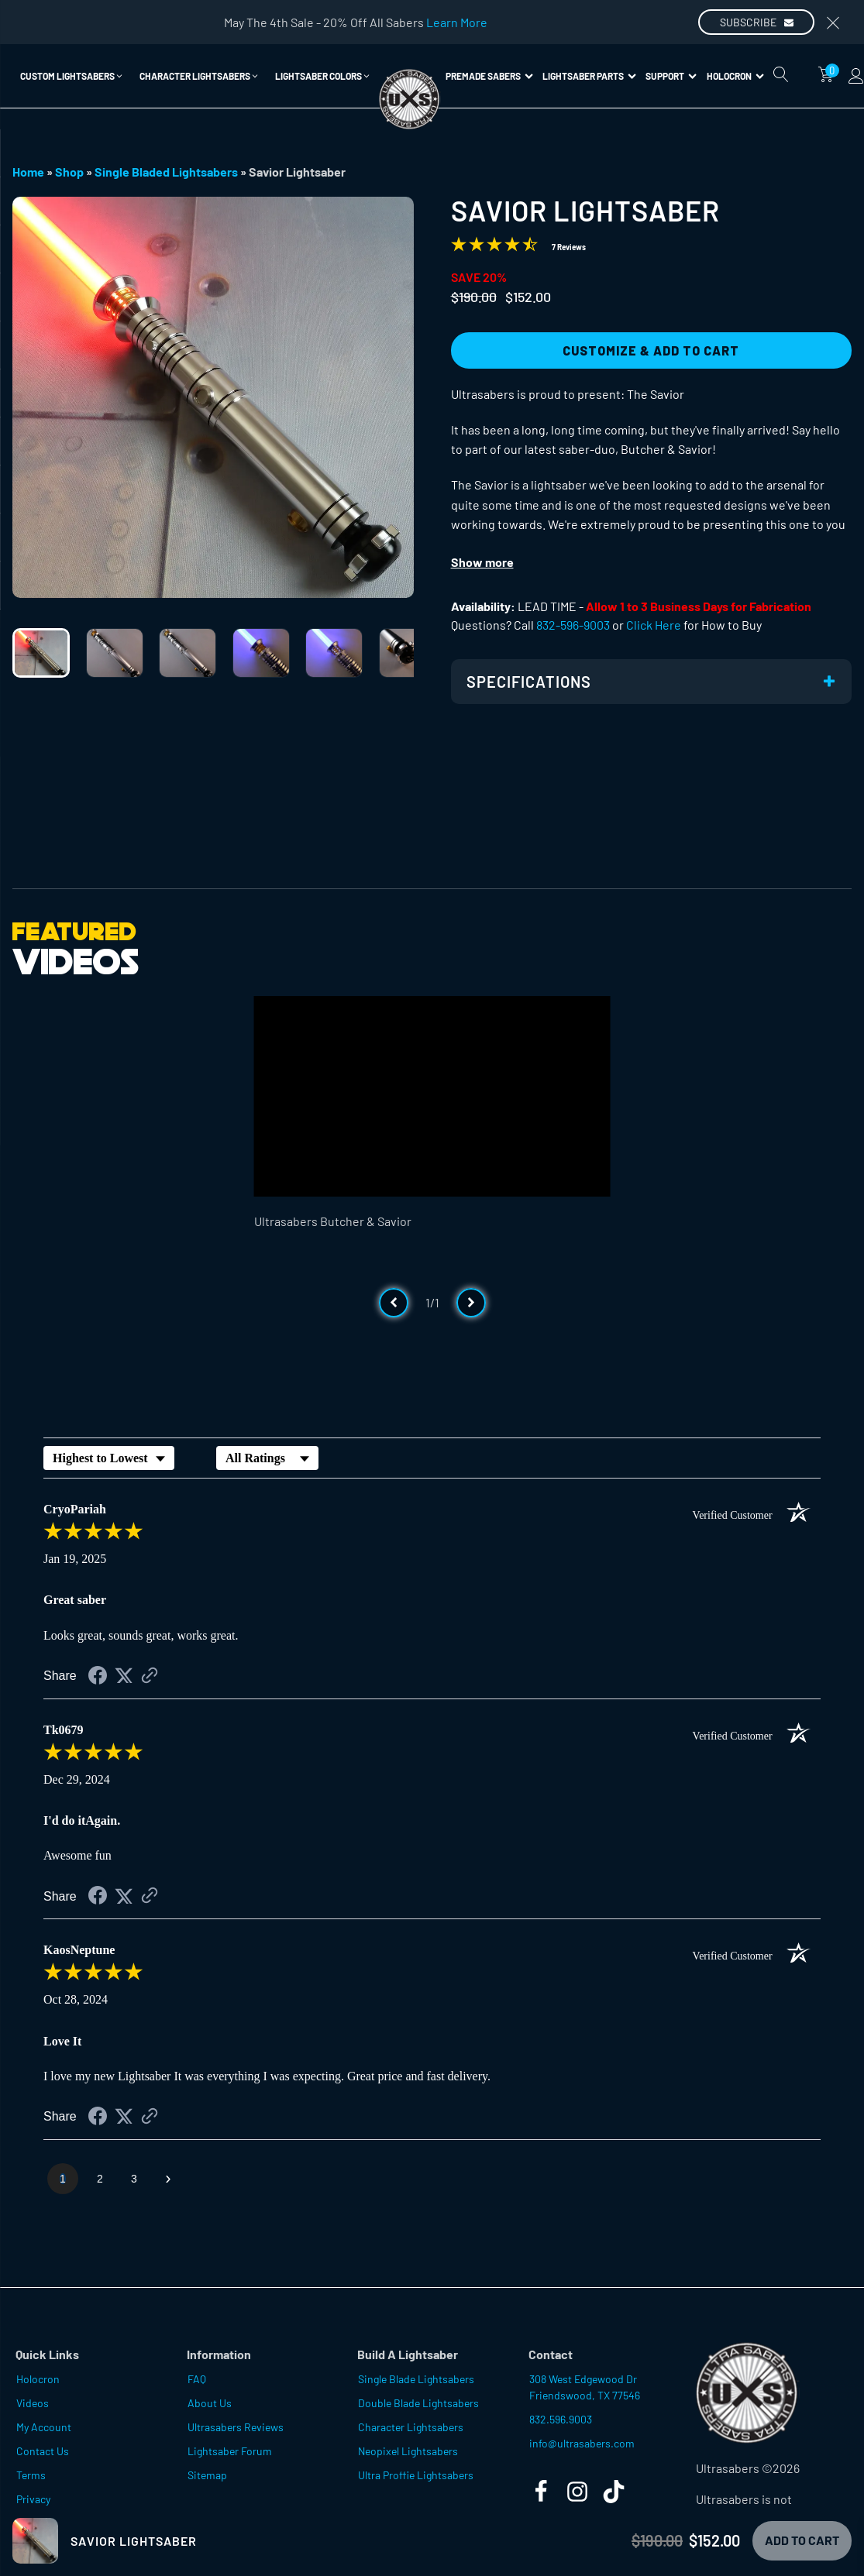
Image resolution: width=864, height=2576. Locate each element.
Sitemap (207, 2475)
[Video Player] (432, 1096)
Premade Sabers (489, 75)
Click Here (653, 624)
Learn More (456, 22)
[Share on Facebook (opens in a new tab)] (97, 1677)
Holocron (735, 75)
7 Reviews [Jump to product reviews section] (569, 247)
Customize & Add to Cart (651, 350)
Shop (69, 171)
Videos (32, 2402)
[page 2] (100, 2178)
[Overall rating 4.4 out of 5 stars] (494, 246)
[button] (72, 76)
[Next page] (168, 2178)
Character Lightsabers (410, 2426)
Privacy (33, 2499)
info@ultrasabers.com (582, 2443)
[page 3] (134, 2178)
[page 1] (62, 2178)
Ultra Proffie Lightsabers (415, 2475)
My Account (43, 2426)
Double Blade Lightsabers (418, 2402)
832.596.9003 (560, 2419)
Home (28, 171)
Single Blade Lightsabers (416, 2378)
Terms (31, 2475)
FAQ (197, 2378)
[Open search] (781, 74)
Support (671, 75)
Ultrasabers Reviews (236, 2426)
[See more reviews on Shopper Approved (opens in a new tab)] (149, 1676)
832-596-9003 (573, 624)
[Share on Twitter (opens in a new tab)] (124, 1675)
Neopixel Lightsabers (408, 2451)
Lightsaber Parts (589, 75)
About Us (210, 2402)
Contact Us (42, 2451)
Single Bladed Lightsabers (166, 171)
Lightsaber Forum (230, 2451)
